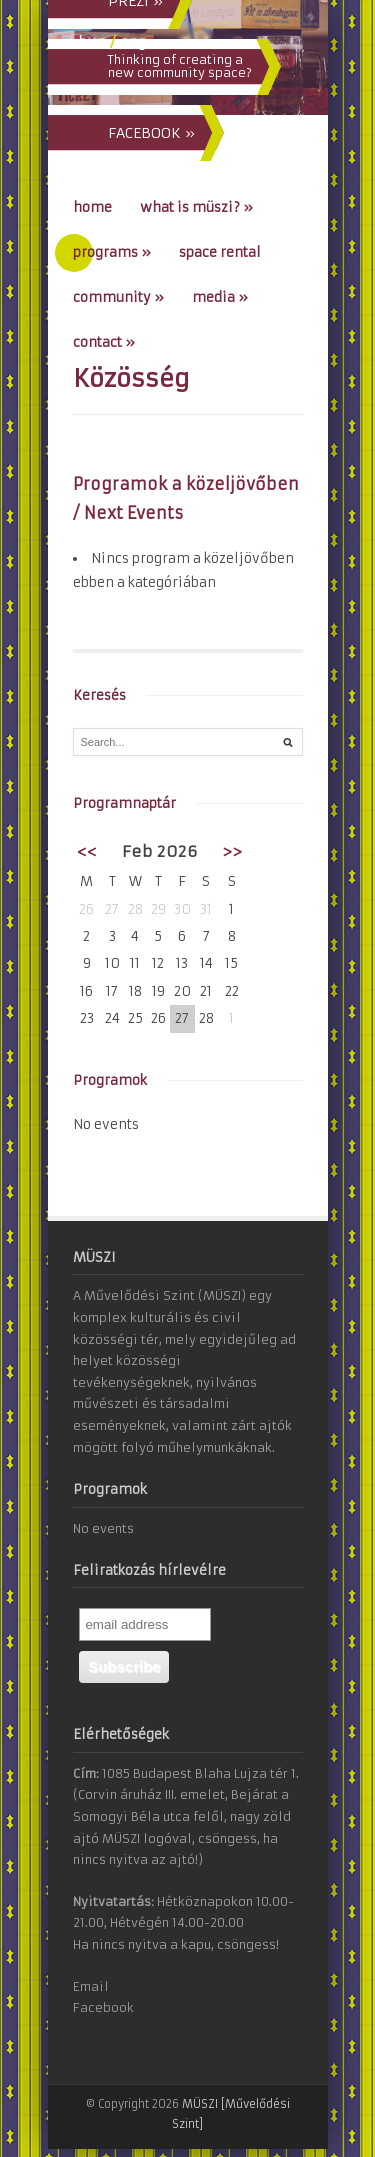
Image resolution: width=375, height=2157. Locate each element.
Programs (112, 252)
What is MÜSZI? (196, 207)
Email (91, 1986)
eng (133, 42)
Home (92, 207)
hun (92, 42)
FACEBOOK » (151, 133)
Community (118, 297)
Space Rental (220, 252)
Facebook (103, 2007)
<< (87, 851)
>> (232, 851)
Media (220, 297)
